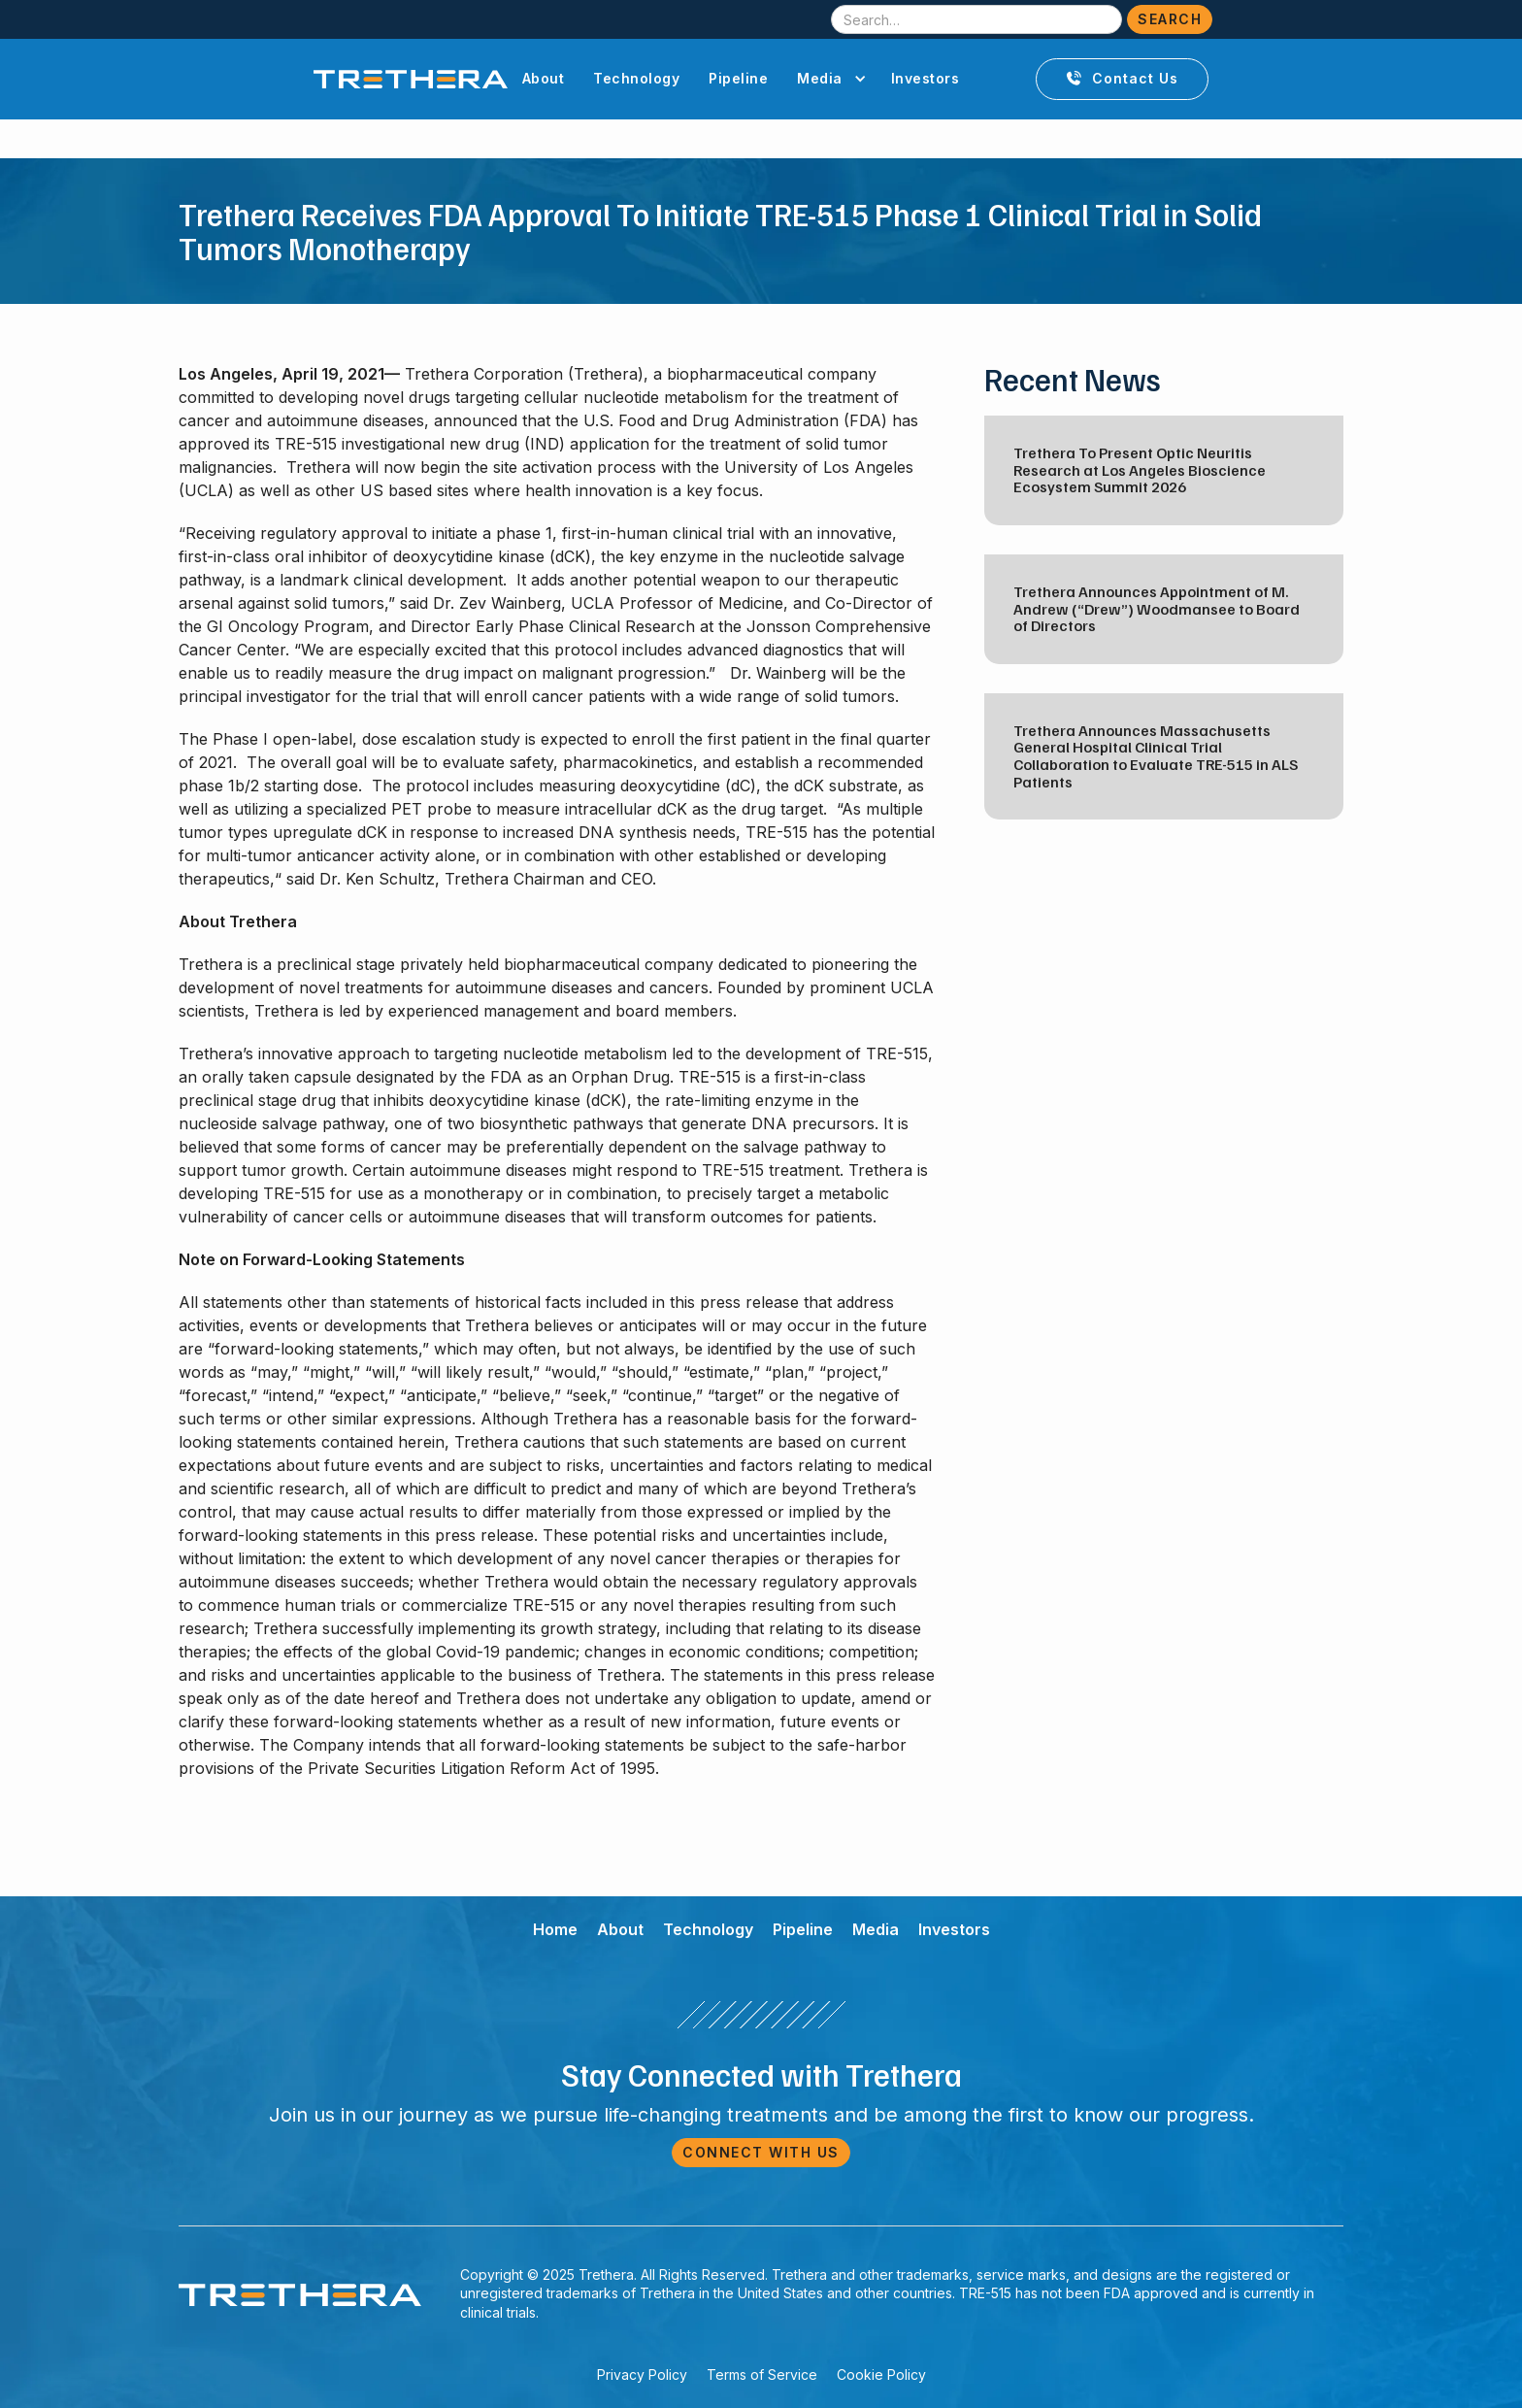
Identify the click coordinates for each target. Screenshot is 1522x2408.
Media (875, 1929)
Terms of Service (762, 2374)
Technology (636, 78)
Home (555, 1929)
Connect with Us (761, 2152)
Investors (925, 78)
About (543, 78)
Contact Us (1122, 78)
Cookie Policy (881, 2374)
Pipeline (738, 78)
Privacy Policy (642, 2374)
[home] (411, 79)
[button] (829, 78)
